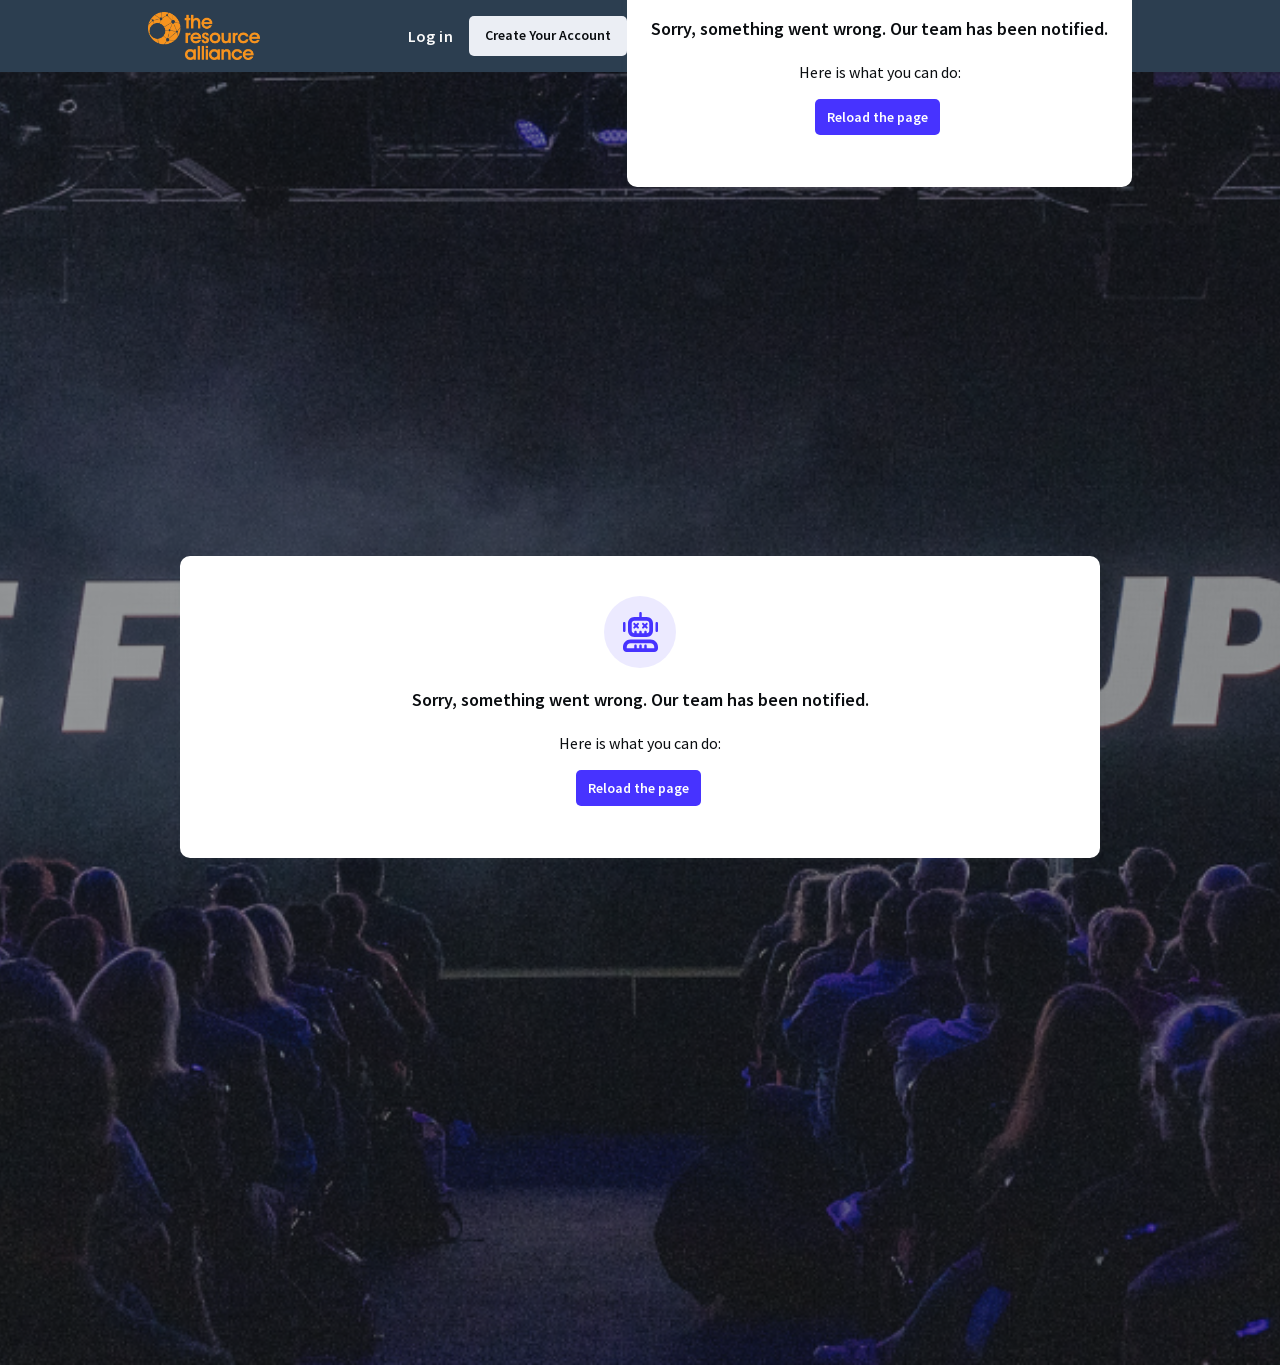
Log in (430, 36)
